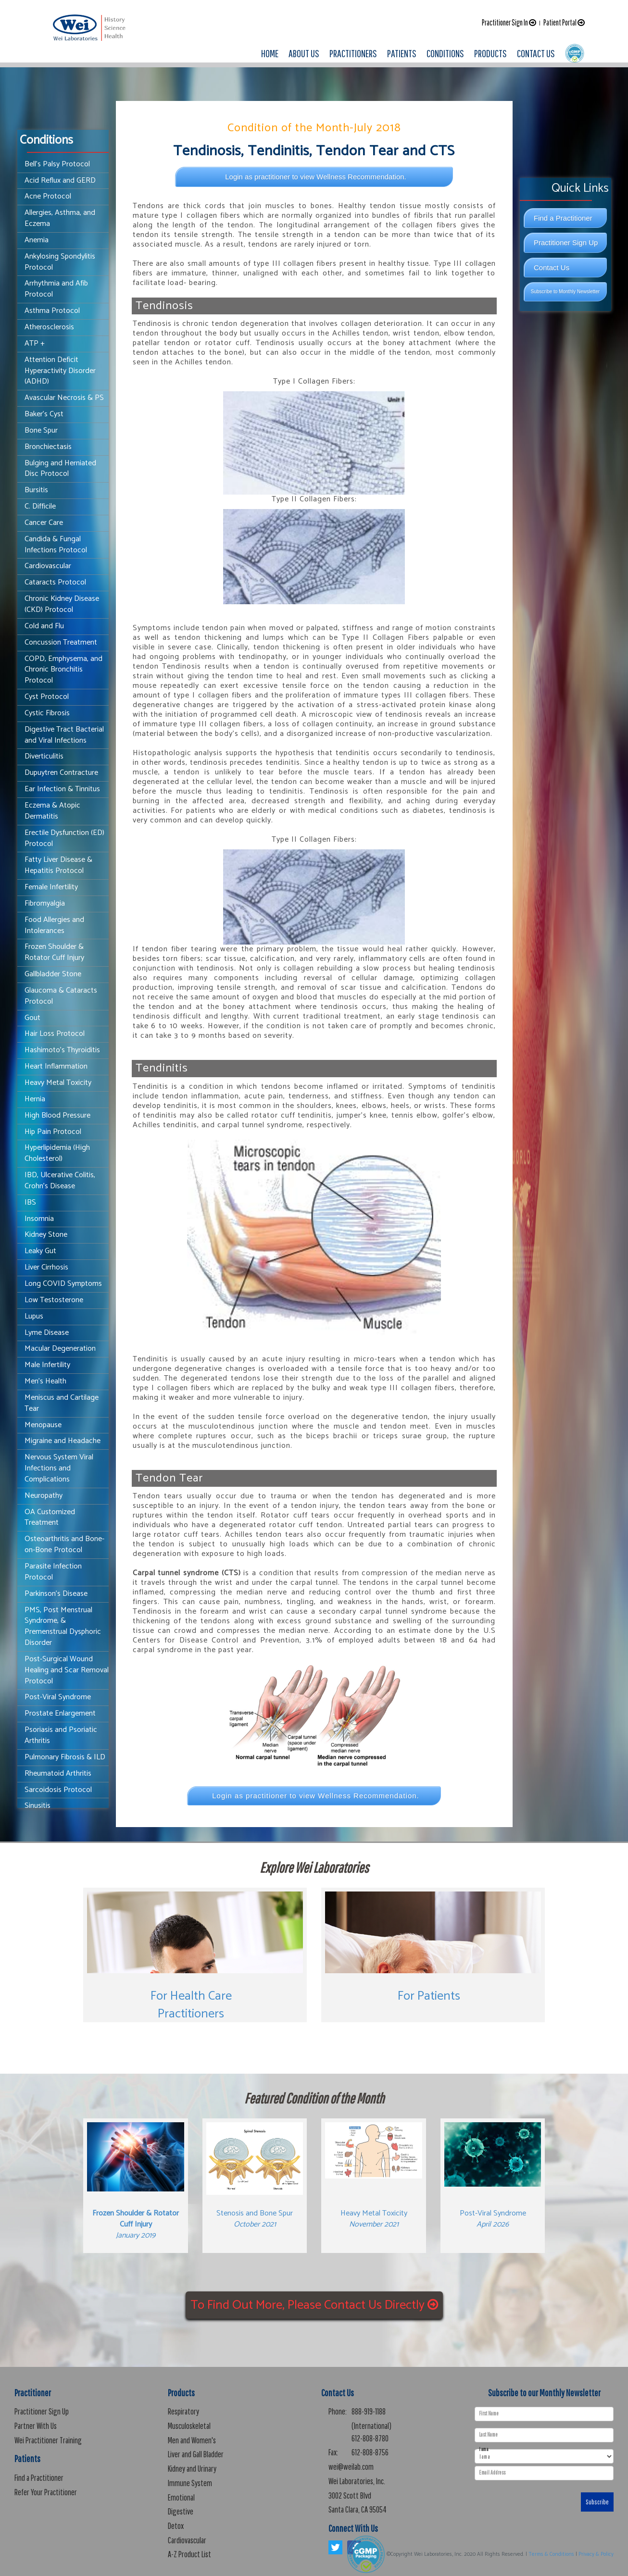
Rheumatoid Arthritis (58, 1773)
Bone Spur (41, 430)
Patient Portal (564, 22)
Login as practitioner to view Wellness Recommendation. (315, 177)
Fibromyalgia (45, 903)
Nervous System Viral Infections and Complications (59, 1468)
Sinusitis (37, 1805)
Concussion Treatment (61, 642)
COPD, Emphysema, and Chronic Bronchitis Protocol (63, 669)
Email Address (492, 2473)
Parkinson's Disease (56, 1593)
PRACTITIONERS (353, 53)
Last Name (488, 2435)
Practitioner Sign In (509, 22)
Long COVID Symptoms (63, 1283)
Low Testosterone (54, 1300)
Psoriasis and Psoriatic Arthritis (61, 1735)
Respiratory (183, 2411)
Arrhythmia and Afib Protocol (56, 289)
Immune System (190, 2483)
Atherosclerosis (49, 327)
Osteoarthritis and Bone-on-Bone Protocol (64, 1544)
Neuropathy (44, 1495)
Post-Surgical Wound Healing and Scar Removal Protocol (67, 1670)
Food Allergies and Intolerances (54, 925)
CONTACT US (536, 53)
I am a (483, 2449)
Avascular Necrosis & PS (64, 397)
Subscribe (597, 2502)
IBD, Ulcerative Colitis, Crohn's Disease (60, 1181)
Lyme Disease (47, 1332)
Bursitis (36, 490)
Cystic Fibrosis (47, 713)
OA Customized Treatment (50, 1518)
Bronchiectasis (48, 446)
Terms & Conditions (551, 2554)
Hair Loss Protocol (55, 1033)
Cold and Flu (44, 626)
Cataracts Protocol (55, 582)
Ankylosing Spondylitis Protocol (60, 262)
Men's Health (45, 1381)
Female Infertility (51, 887)
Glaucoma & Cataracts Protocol (61, 996)
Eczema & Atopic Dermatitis (52, 811)
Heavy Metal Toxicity (58, 1082)
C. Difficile (40, 506)
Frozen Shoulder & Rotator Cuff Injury (54, 952)
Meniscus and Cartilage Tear (62, 1403)
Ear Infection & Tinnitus (62, 789)
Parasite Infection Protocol (53, 1572)
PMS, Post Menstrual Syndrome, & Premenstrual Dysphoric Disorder (63, 1627)
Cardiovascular (48, 566)
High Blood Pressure (57, 1115)
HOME (269, 53)
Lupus (34, 1316)
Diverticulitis (44, 756)
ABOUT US (304, 53)
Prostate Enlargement (60, 1713)
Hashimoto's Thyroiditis (62, 1050)
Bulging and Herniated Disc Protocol (60, 469)
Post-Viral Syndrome (58, 1697)
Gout (32, 1017)
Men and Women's (192, 2440)
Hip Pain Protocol (53, 1131)
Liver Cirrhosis (46, 1267)
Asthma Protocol (52, 310)
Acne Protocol (48, 196)
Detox (176, 2526)
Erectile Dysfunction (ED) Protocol (64, 838)
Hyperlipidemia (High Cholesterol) (57, 1153)
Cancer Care (44, 522)
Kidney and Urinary (192, 2469)
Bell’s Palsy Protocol (57, 164)
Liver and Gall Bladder (196, 2454)
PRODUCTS (490, 53)
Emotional (181, 2497)
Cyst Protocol (47, 696)
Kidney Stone (46, 1234)
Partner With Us (35, 2426)
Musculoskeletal (189, 2426)
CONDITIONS (445, 53)
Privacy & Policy (596, 2554)
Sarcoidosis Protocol (58, 1789)
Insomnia (39, 1218)
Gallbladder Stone (53, 974)
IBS (30, 1202)
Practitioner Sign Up (566, 242)
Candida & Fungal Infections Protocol (56, 545)
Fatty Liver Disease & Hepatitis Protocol (58, 865)
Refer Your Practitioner (45, 2492)
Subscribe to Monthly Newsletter (565, 291)
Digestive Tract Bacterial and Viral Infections (64, 735)
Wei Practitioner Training (48, 2440)
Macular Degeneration (60, 1348)
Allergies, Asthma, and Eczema (60, 218)
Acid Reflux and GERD (60, 180)
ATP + (35, 343)
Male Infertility (47, 1364)
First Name (489, 2413)
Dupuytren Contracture (61, 772)
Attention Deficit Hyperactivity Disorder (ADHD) (60, 370)
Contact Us (551, 267)
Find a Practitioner (563, 218)
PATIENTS (401, 53)
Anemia (37, 240)
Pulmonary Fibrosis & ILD (65, 1757)
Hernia (35, 1099)
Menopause (43, 1425)
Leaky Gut (40, 1250)
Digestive (180, 2511)
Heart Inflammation (56, 1066)
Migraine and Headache (62, 1440)
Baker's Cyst (44, 414)
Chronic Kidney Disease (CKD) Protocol (62, 604)
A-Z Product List (189, 2554)
